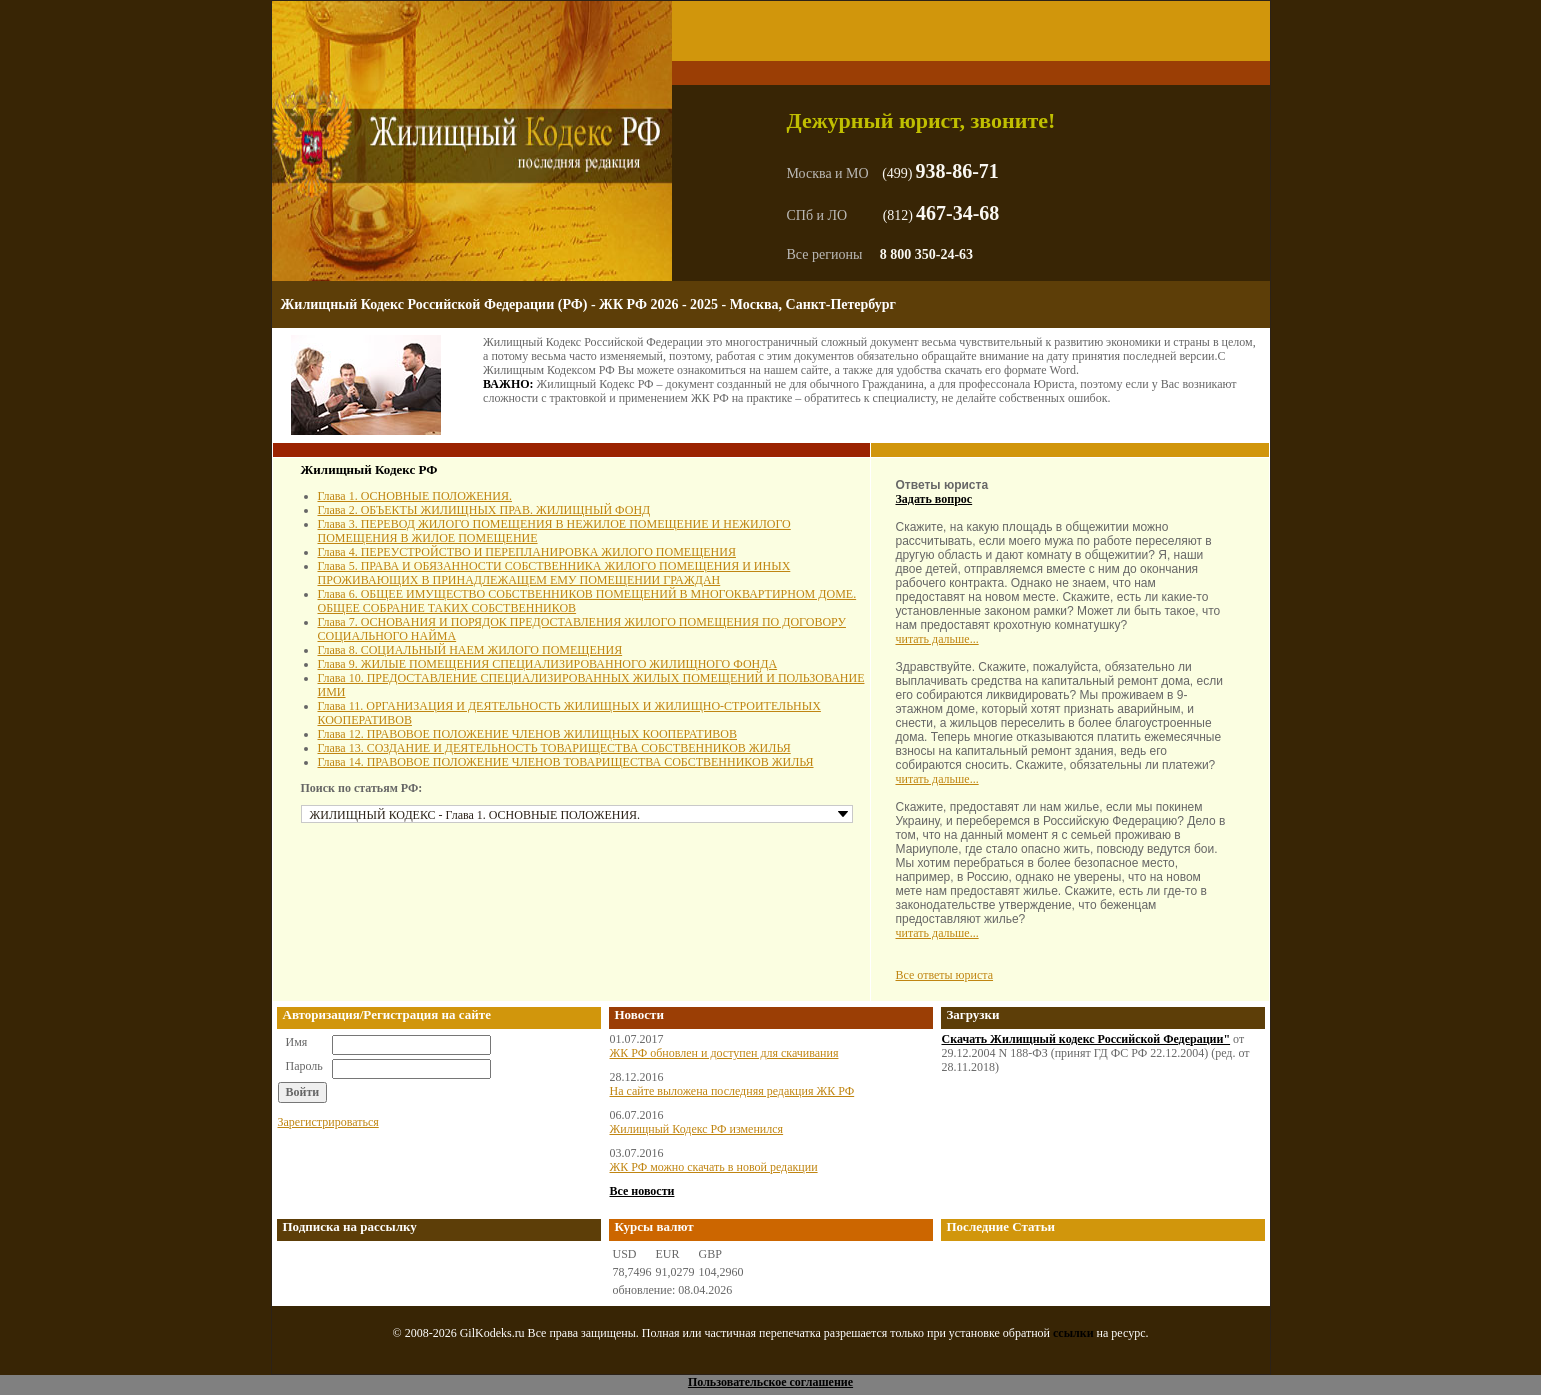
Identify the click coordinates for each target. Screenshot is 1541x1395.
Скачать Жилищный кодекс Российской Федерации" (1086, 1039)
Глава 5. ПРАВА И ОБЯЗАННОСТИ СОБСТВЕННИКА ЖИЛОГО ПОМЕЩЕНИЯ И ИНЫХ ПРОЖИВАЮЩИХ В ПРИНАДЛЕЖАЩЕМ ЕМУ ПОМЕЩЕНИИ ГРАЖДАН (554, 573)
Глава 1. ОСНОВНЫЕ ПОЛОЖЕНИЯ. (415, 496)
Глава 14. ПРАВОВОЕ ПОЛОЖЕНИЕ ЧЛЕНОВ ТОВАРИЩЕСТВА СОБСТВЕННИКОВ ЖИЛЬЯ (566, 762)
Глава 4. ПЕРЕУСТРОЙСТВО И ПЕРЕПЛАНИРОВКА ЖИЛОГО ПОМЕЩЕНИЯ (527, 552)
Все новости (642, 1191)
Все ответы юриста (945, 975)
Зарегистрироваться (328, 1122)
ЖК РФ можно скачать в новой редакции (714, 1167)
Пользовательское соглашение (770, 1382)
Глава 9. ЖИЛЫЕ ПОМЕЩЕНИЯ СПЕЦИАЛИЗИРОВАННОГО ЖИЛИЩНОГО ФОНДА (548, 664)
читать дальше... (937, 639)
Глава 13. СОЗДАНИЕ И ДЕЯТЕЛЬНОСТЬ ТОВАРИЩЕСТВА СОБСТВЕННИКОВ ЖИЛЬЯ (554, 748)
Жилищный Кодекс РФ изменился (697, 1129)
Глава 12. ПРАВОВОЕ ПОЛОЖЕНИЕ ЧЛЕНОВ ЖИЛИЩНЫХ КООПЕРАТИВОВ (528, 734)
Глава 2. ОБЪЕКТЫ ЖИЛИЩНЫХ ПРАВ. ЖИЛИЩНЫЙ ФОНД (484, 510)
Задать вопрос (934, 499)
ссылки (1073, 1333)
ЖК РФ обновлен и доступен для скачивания (724, 1053)
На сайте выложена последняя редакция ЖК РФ (732, 1091)
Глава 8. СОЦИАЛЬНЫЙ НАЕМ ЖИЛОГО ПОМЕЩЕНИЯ (470, 650)
